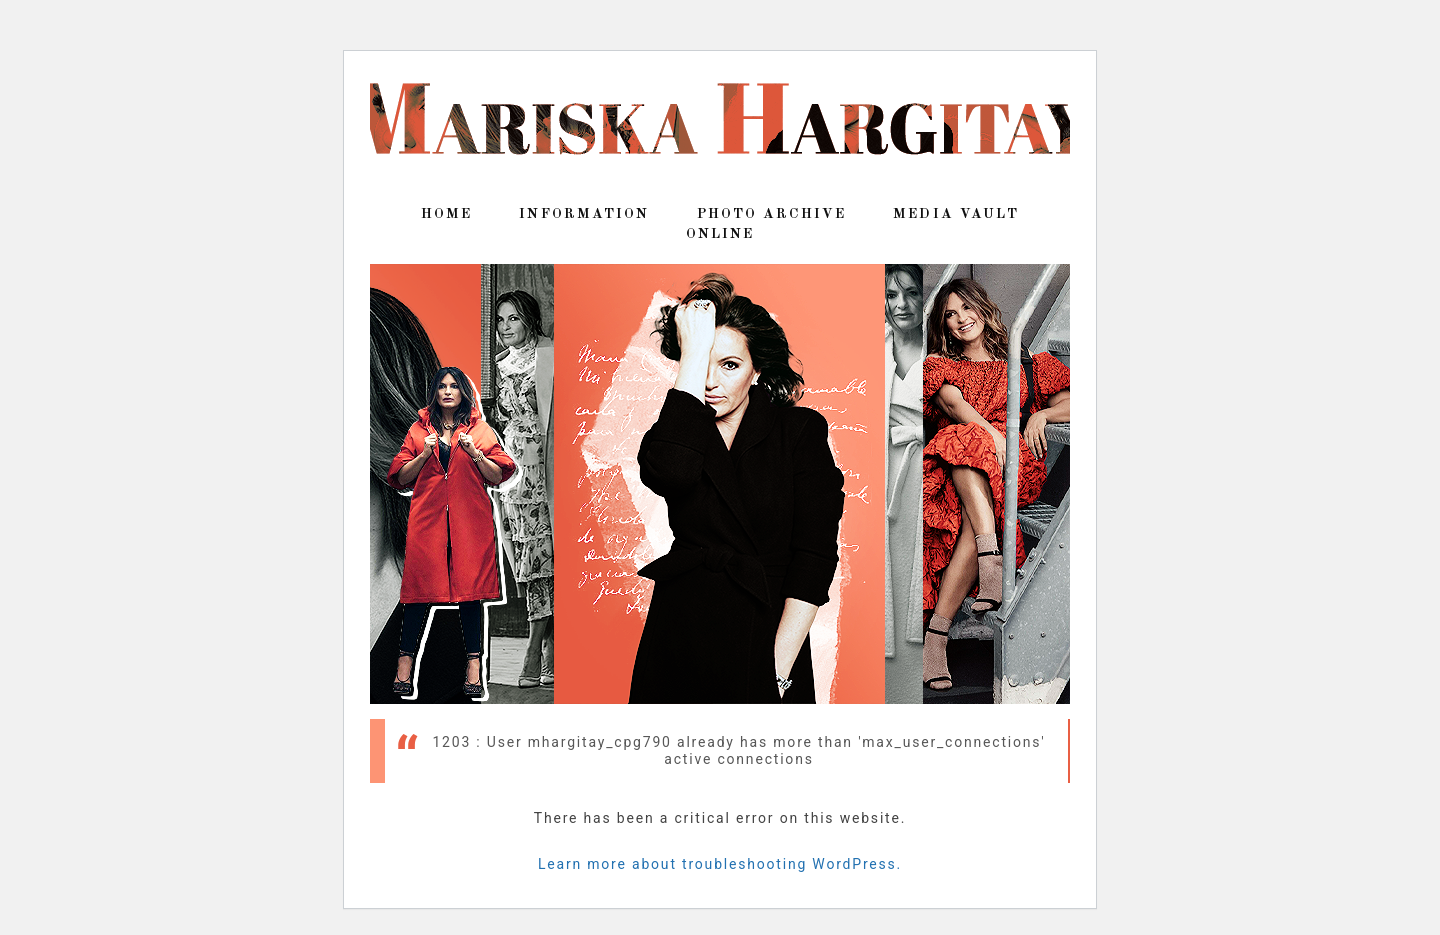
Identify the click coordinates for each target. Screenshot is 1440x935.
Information (584, 214)
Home (446, 214)
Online (720, 234)
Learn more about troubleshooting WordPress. (720, 864)
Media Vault (956, 214)
